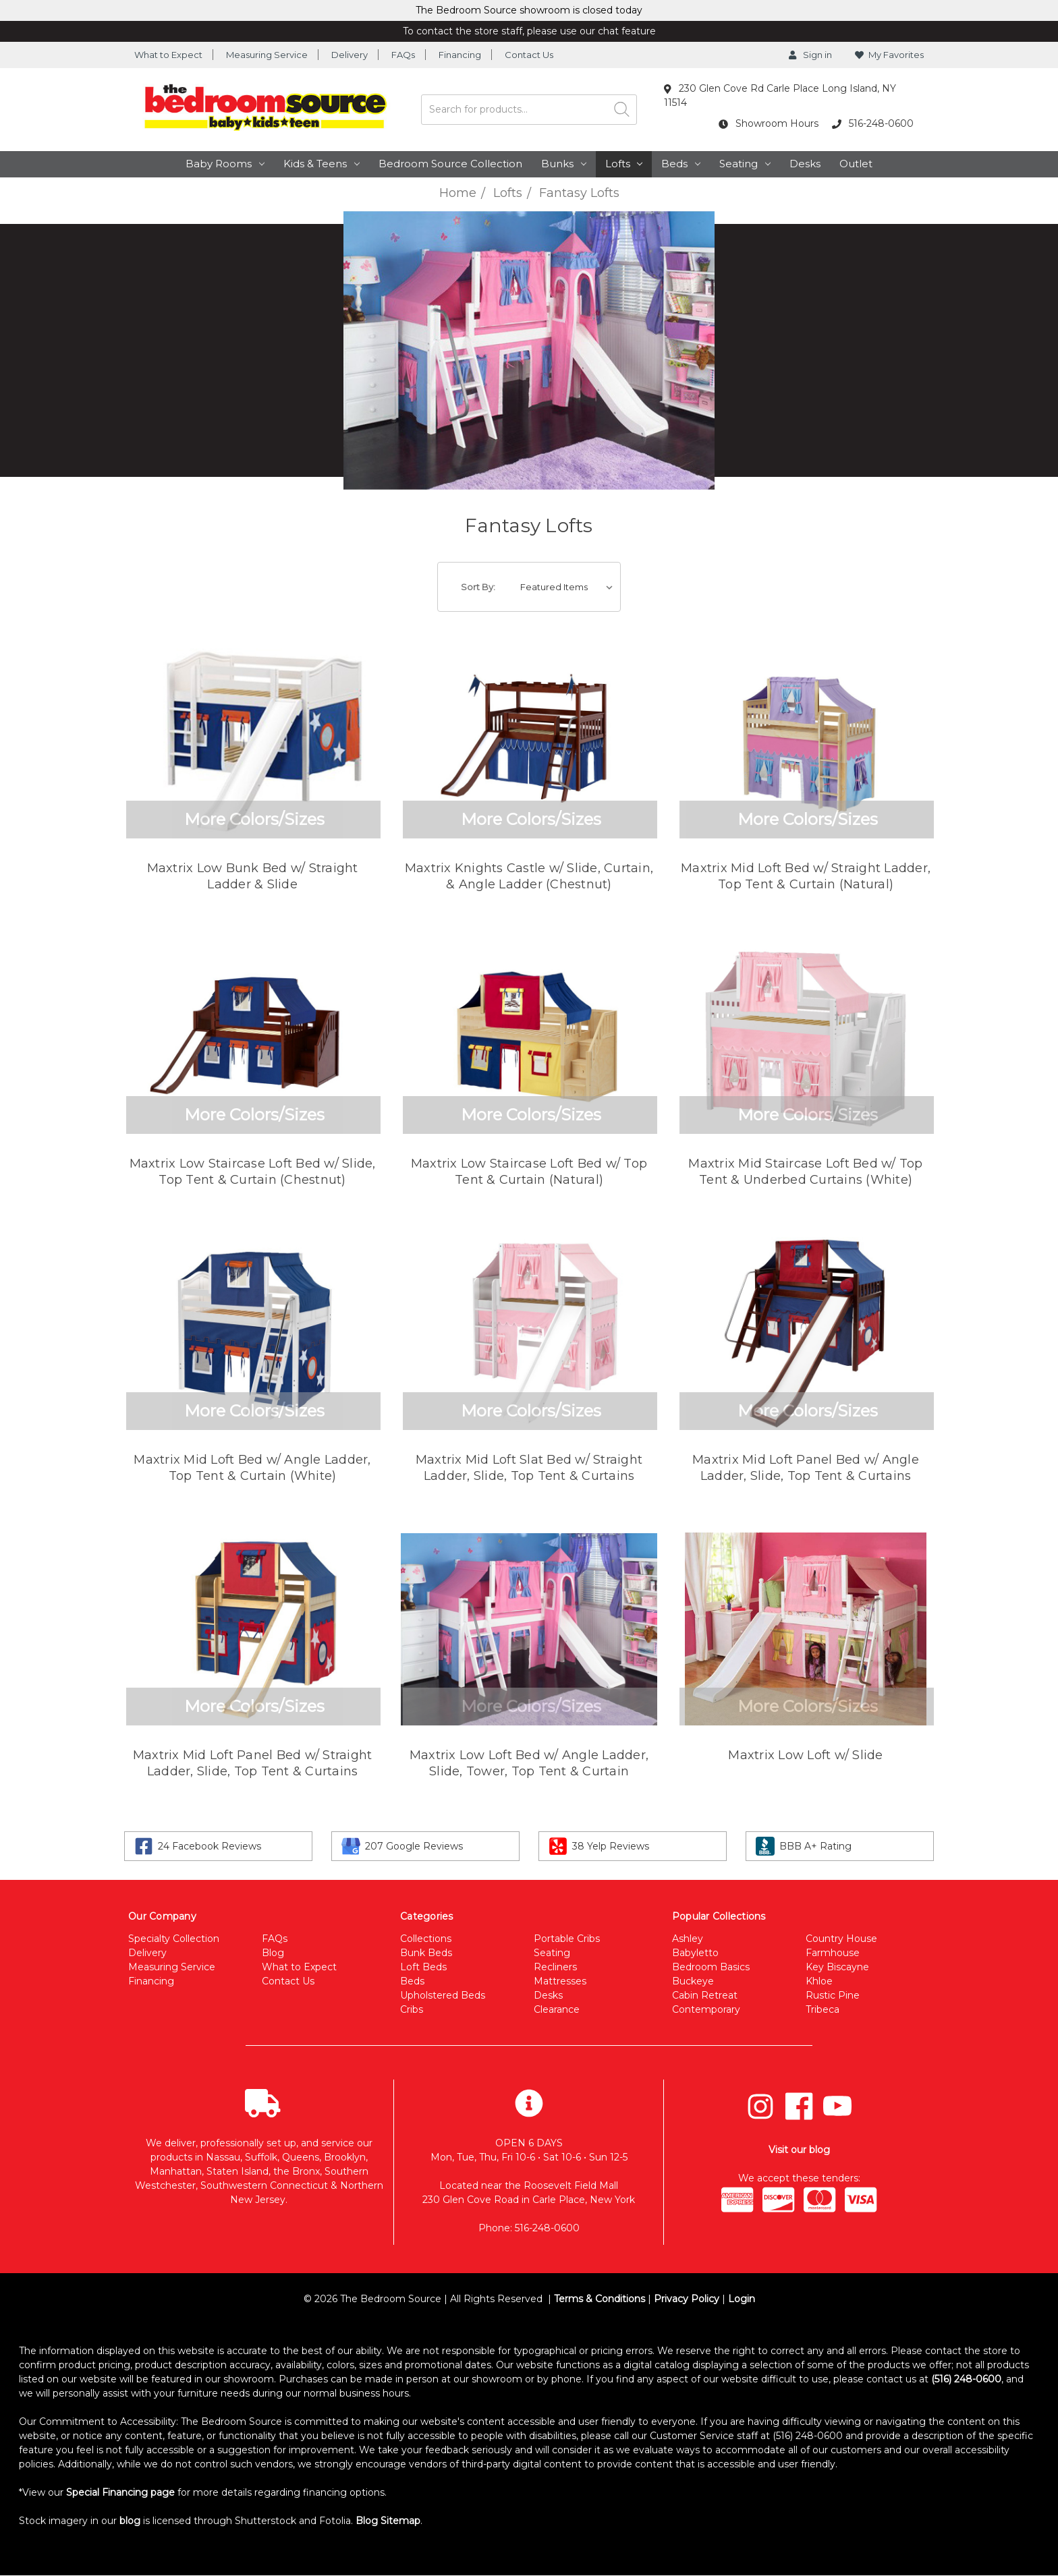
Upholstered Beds (442, 1995)
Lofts (624, 163)
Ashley (687, 1939)
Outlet (855, 163)
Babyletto (695, 1953)
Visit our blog (799, 2150)
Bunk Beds (426, 1953)
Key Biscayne (837, 1967)
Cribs (411, 2009)
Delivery (349, 54)
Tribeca (822, 2009)
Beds (680, 163)
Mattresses (560, 1981)
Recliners (555, 1967)
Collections (425, 1939)
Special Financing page (120, 2492)
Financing (460, 54)
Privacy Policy (686, 2299)
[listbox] (569, 587)
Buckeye (693, 1981)
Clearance (557, 2009)
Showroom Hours (768, 123)
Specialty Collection (173, 1939)
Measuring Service (267, 54)
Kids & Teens (321, 163)
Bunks (563, 163)
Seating (745, 163)
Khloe (819, 1981)
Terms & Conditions (599, 2299)
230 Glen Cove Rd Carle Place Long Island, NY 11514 (780, 95)
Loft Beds (423, 1967)
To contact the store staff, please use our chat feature (529, 31)
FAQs (403, 54)
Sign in (810, 54)
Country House (841, 1939)
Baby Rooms (225, 163)
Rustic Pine (833, 1995)
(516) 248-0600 (966, 2379)
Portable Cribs (567, 1939)
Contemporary (706, 2009)
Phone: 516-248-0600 (529, 2228)
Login (741, 2299)
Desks (804, 163)
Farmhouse (833, 1953)
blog (129, 2521)
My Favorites (889, 54)
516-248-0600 (873, 123)
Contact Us (529, 54)
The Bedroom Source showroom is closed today (529, 10)
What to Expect (168, 54)
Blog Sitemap (388, 2521)
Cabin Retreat (704, 1995)
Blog (273, 1953)
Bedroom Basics (711, 1967)
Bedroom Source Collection (450, 163)
